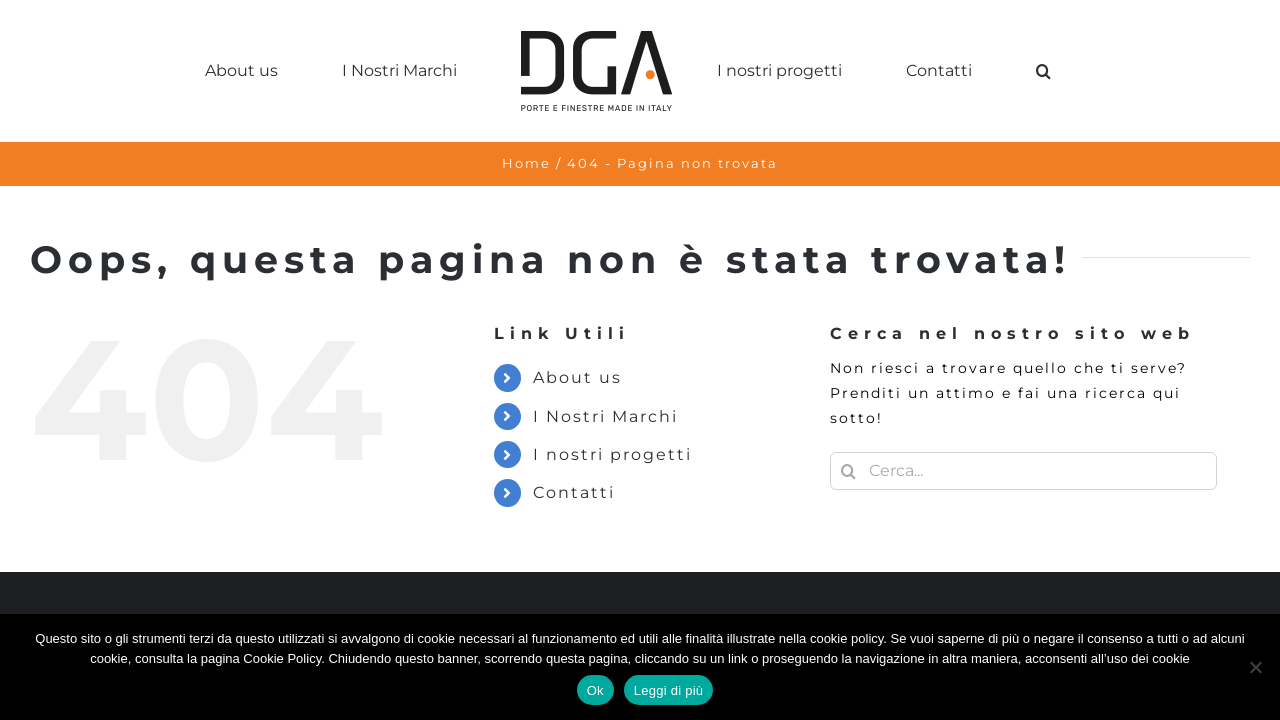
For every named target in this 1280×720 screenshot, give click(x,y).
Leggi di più (669, 690)
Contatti (574, 492)
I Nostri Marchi (605, 416)
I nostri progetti (612, 454)
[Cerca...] (1023, 471)
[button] (1005, 71)
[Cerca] (849, 471)
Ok (595, 690)
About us (577, 377)
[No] (1255, 667)
